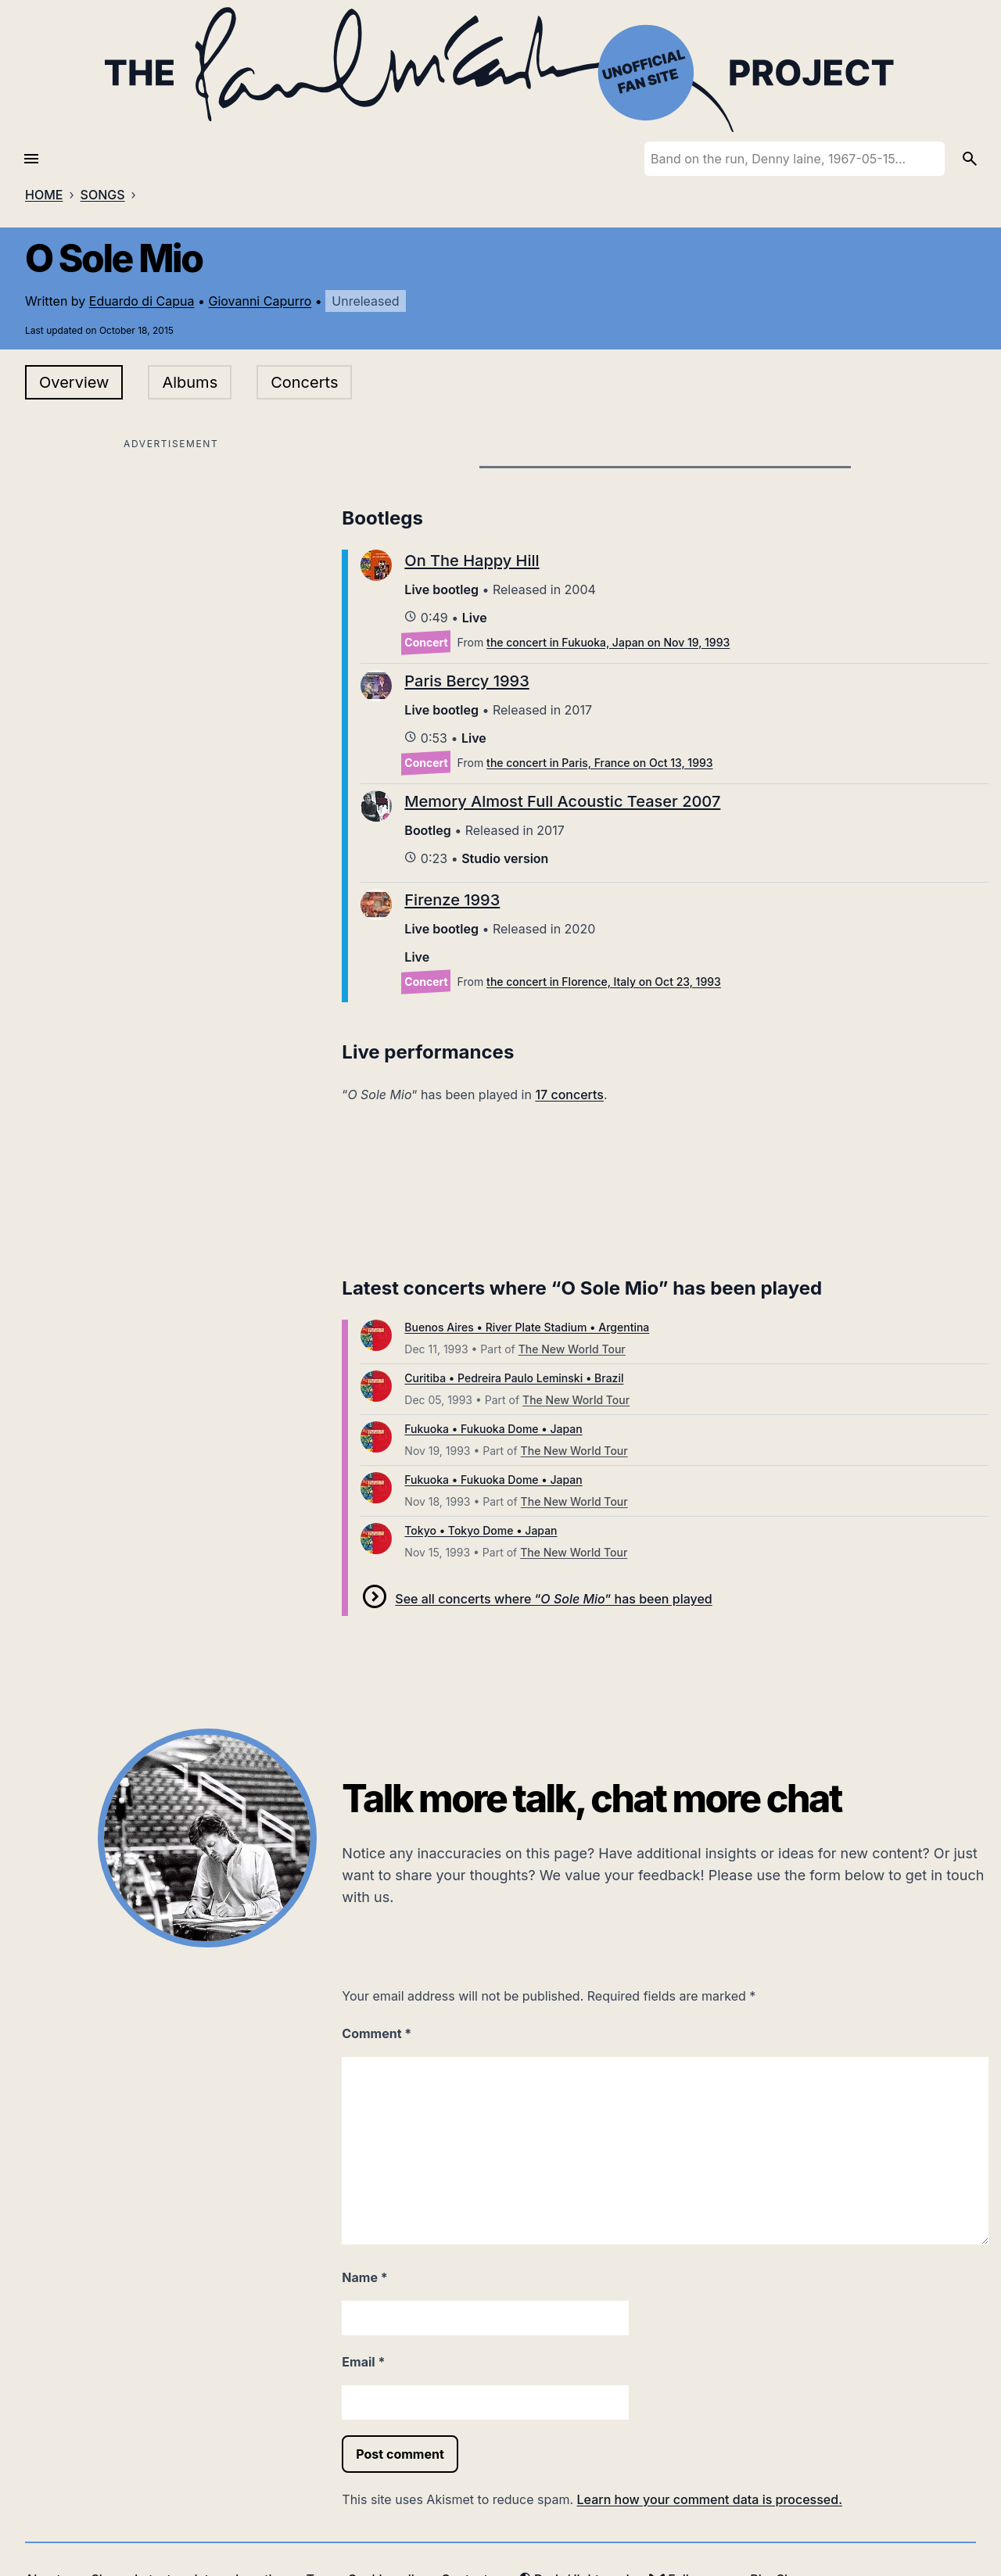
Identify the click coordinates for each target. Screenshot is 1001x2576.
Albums (189, 382)
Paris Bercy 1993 (466, 681)
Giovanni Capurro (259, 301)
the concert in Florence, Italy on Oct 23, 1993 (603, 981)
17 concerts (569, 1094)
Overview (74, 382)
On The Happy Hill (471, 560)
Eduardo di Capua (142, 301)
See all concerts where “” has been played (553, 1599)
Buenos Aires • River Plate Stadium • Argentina (526, 1327)
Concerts (304, 382)
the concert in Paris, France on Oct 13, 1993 (599, 762)
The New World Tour (572, 1349)
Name (364, 2277)
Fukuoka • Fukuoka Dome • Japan (493, 1428)
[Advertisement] (171, 563)
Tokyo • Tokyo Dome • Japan (480, 1530)
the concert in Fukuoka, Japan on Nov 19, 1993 (608, 642)
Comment (376, 2033)
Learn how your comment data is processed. (709, 2499)
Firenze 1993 (452, 899)
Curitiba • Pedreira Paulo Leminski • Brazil (513, 1378)
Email (363, 2362)
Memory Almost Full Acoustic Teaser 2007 (562, 801)
